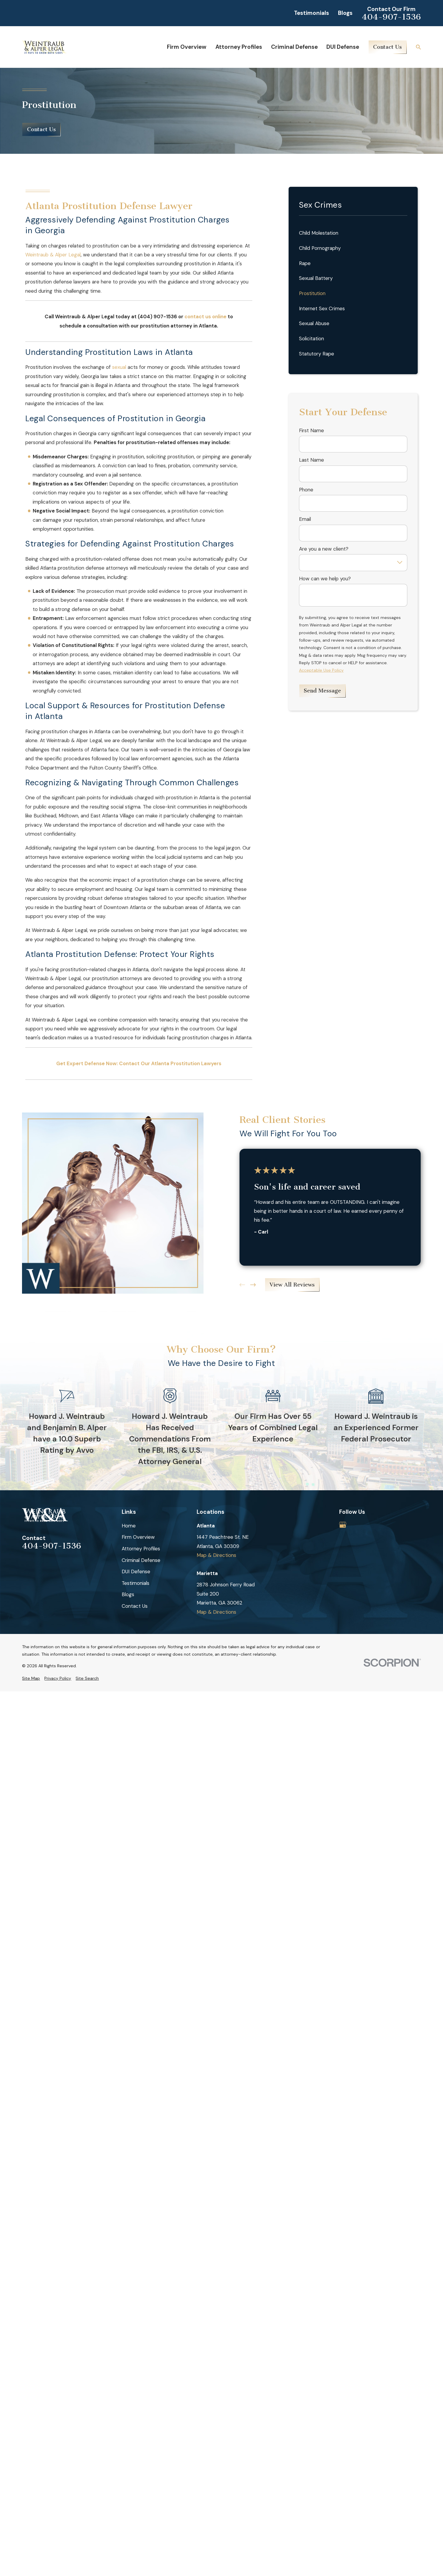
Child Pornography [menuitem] (320, 248)
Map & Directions (216, 1555)
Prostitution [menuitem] (312, 293)
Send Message (322, 690)
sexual (119, 367)
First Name (311, 430)
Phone (306, 490)
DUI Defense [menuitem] (342, 47)
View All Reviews (292, 1284)
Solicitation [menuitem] (311, 338)
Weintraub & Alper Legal (53, 254)
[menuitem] (31, 1678)
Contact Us (387, 47)
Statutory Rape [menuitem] (316, 353)
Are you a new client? (323, 549)
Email (305, 519)
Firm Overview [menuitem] (186, 47)
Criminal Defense (141, 1560)
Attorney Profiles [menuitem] (238, 47)
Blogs (345, 13)
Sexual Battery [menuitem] (316, 278)
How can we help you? (325, 579)
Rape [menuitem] (305, 263)
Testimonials (311, 13)
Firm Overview (138, 1537)
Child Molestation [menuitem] (318, 233)
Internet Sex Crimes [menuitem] (322, 308)
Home (129, 1525)
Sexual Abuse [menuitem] (314, 323)
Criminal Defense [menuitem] (294, 47)
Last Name (311, 460)
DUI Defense (136, 1571)
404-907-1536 (391, 17)
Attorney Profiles (141, 1548)
